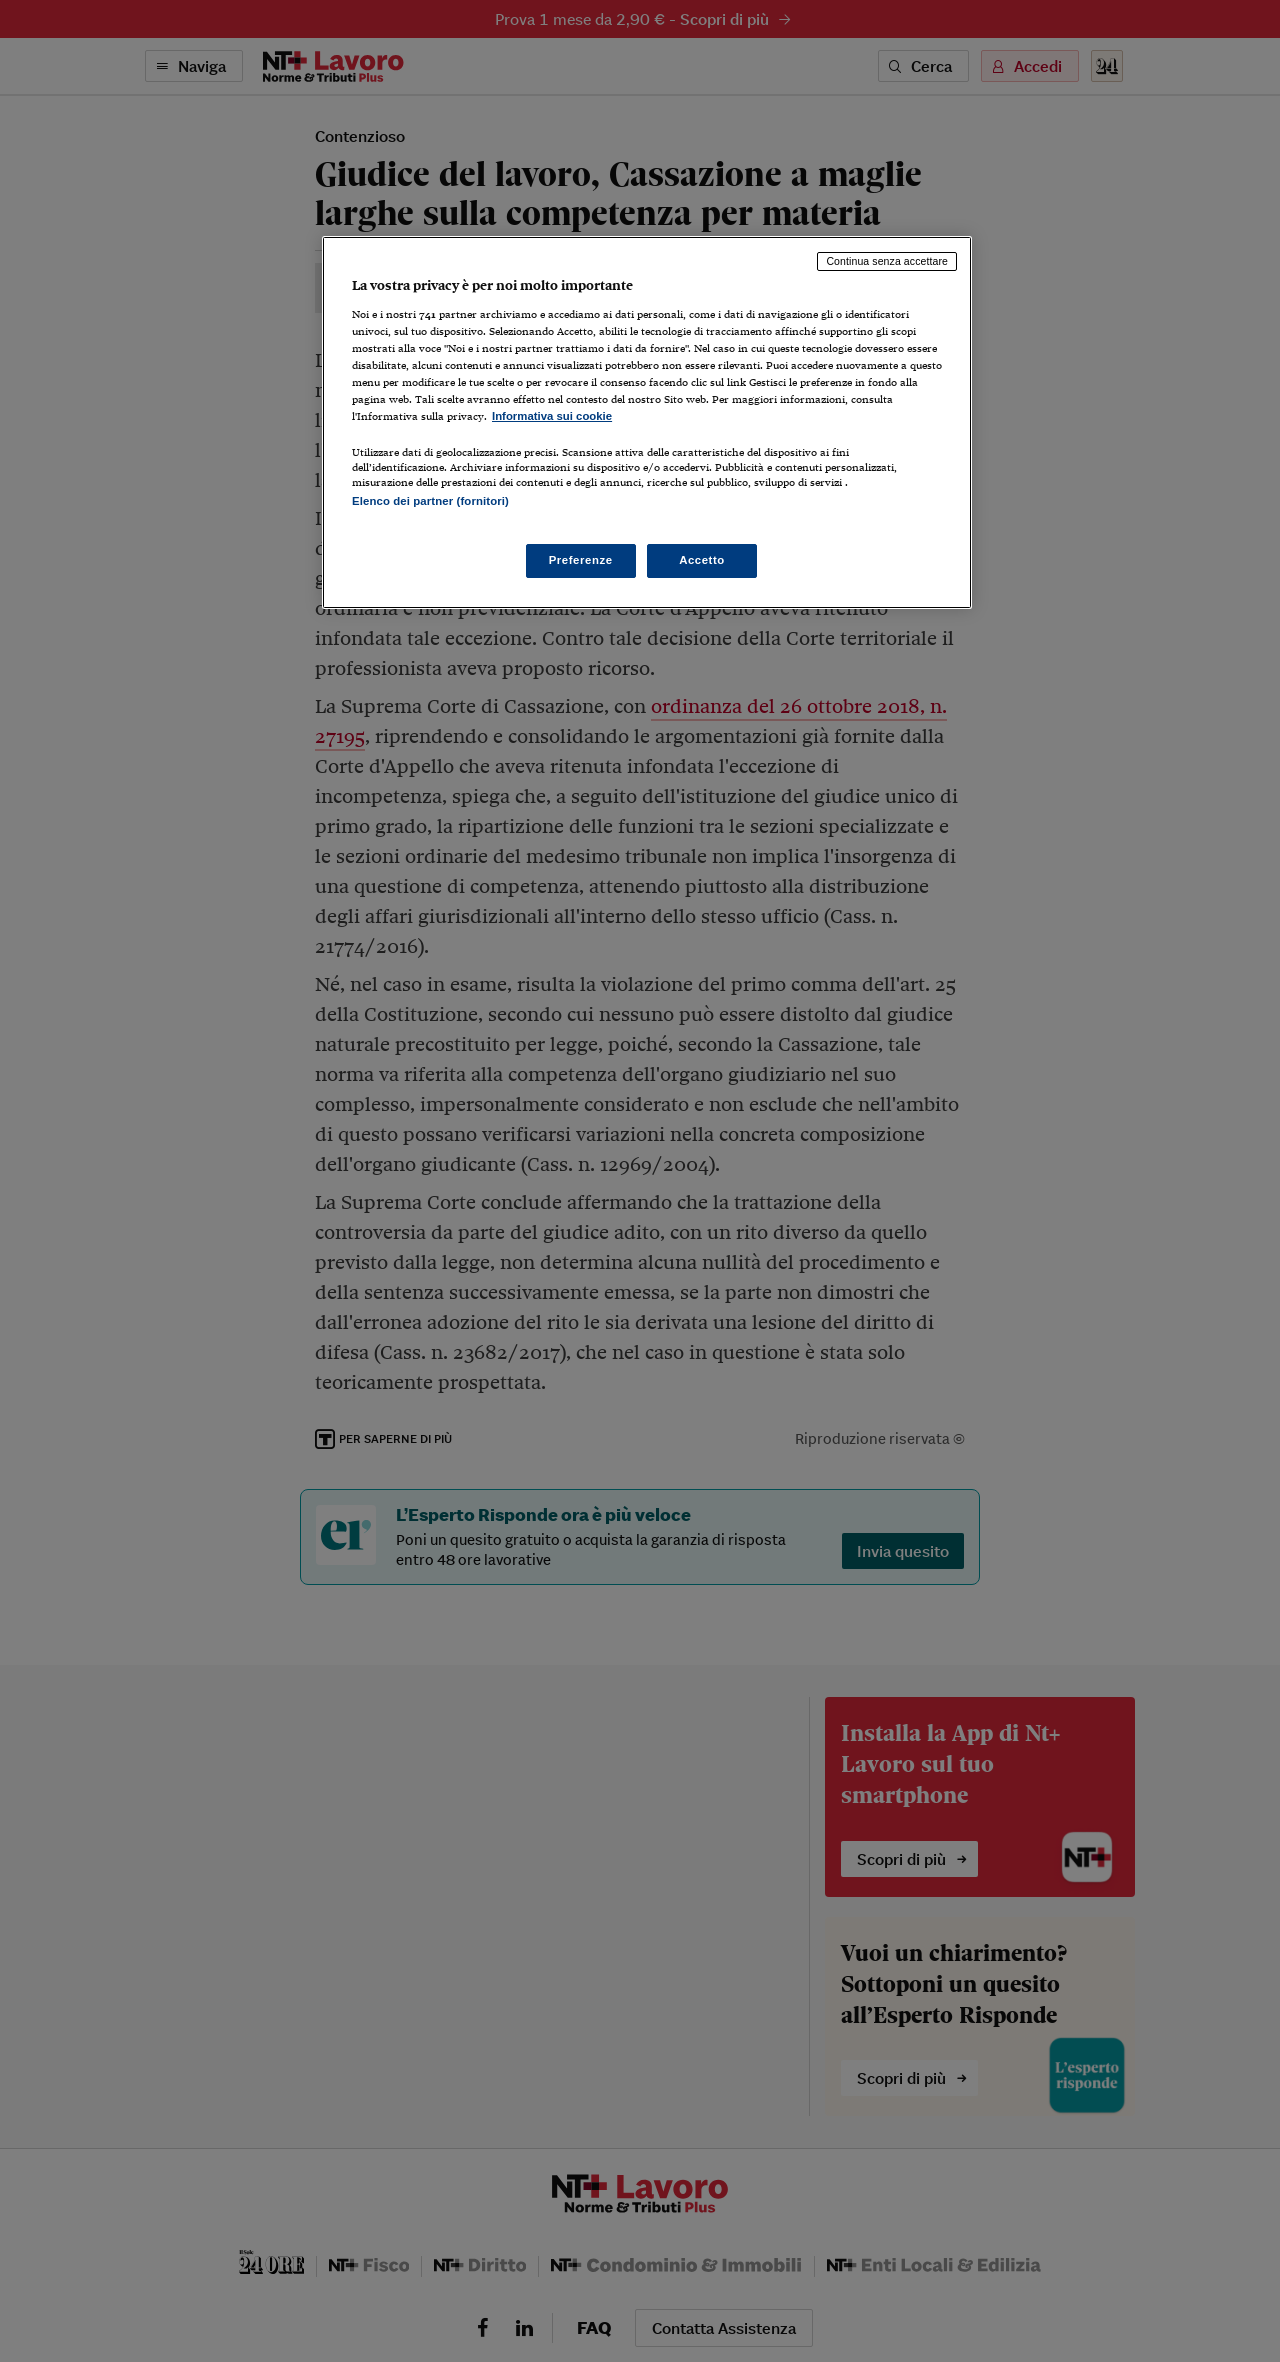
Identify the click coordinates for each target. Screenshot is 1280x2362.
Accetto (702, 560)
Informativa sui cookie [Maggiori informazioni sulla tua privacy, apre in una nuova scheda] (552, 416)
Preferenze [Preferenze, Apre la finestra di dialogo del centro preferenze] (581, 560)
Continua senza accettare (887, 261)
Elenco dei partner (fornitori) (430, 501)
